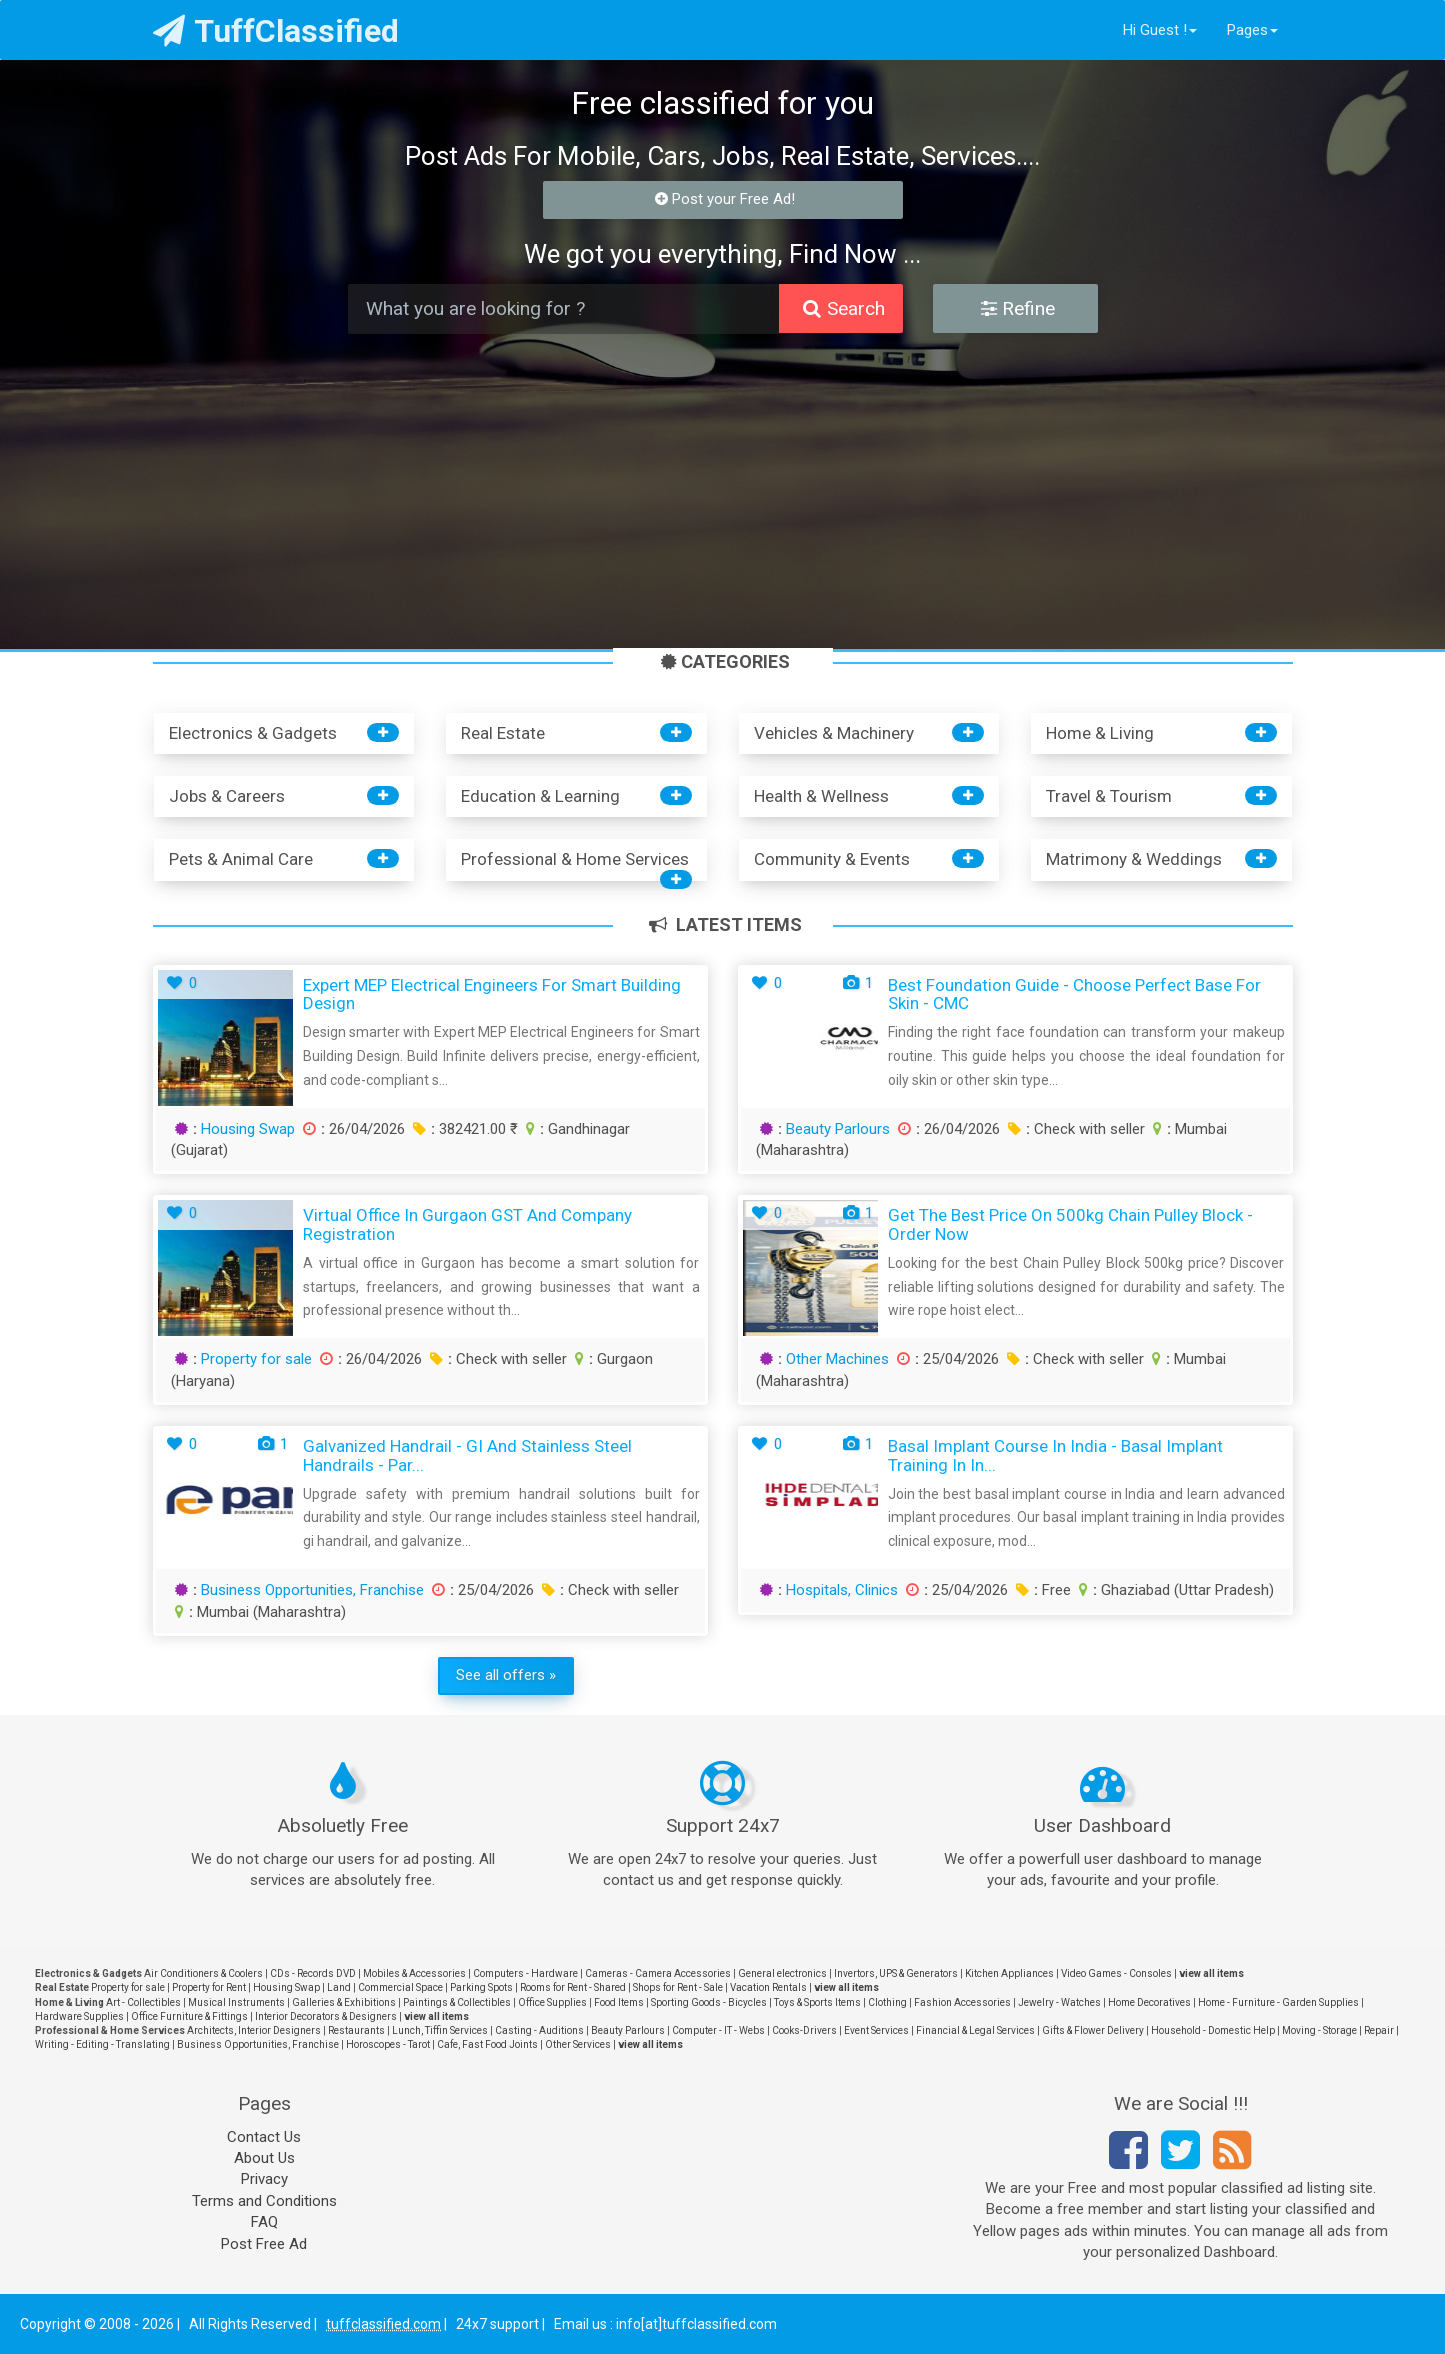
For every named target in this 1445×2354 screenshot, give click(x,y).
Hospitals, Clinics (842, 1590)
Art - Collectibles (143, 2002)
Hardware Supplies (79, 2016)
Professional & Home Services (575, 859)
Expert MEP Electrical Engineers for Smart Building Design (492, 994)
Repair (1379, 2030)
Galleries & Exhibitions (344, 2002)
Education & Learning (540, 796)
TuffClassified (276, 31)
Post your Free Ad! (725, 199)
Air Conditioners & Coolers (203, 1973)
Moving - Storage (1319, 2030)
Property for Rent (209, 1987)
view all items (1211, 1973)
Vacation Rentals (768, 1987)
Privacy (264, 2179)
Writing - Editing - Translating (102, 2044)
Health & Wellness (821, 796)
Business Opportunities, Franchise (312, 1590)
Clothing (887, 2002)
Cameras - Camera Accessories (658, 1973)
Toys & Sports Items (817, 2002)
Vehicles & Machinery (834, 733)
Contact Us (264, 2137)
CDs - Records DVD (313, 1973)
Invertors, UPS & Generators (896, 1973)
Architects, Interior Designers (254, 2030)
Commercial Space (400, 1987)
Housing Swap (248, 1129)
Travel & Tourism (1109, 796)
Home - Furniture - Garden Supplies (1278, 2002)
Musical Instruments (236, 2002)
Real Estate (503, 733)
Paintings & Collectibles (457, 2002)
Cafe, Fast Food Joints (487, 2044)
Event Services (876, 2030)
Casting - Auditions (539, 2030)
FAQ (264, 2222)
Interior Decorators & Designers (326, 2016)
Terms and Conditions (264, 2201)
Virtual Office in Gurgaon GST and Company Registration (467, 1224)
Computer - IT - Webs (718, 2030)
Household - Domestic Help (1213, 2030)
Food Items (619, 2002)
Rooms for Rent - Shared (573, 1987)
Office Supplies (552, 2002)
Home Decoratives (1149, 2002)
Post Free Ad (264, 2244)
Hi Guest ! (1160, 30)
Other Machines (837, 1359)
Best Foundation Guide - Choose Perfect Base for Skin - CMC (1074, 994)
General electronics (782, 1973)
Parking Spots (481, 1987)
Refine (1018, 308)
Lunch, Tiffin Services (440, 2030)
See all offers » (506, 1675)
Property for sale (256, 1359)
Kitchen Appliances (1009, 1973)
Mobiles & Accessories (414, 1973)
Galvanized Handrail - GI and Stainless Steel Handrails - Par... (467, 1455)
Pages (1252, 30)
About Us (264, 2158)
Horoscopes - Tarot (388, 2044)
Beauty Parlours (838, 1129)
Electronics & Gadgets (253, 733)
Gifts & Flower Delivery (1093, 2030)
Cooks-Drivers (804, 2030)
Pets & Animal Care (241, 859)
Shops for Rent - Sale (678, 1987)
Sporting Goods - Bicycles (709, 2002)
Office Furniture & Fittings (189, 2016)
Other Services (578, 2044)
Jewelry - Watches (1059, 2002)
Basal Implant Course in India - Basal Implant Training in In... (1055, 1455)
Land (339, 1987)
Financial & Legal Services (975, 2030)
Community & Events (832, 859)
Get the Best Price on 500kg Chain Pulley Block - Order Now (1070, 1224)
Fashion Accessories (962, 2002)
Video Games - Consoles (1116, 1973)
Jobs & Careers (227, 796)
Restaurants (356, 2030)
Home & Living (1100, 733)
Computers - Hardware (525, 1973)
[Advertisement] (723, 494)
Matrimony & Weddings (1134, 859)
